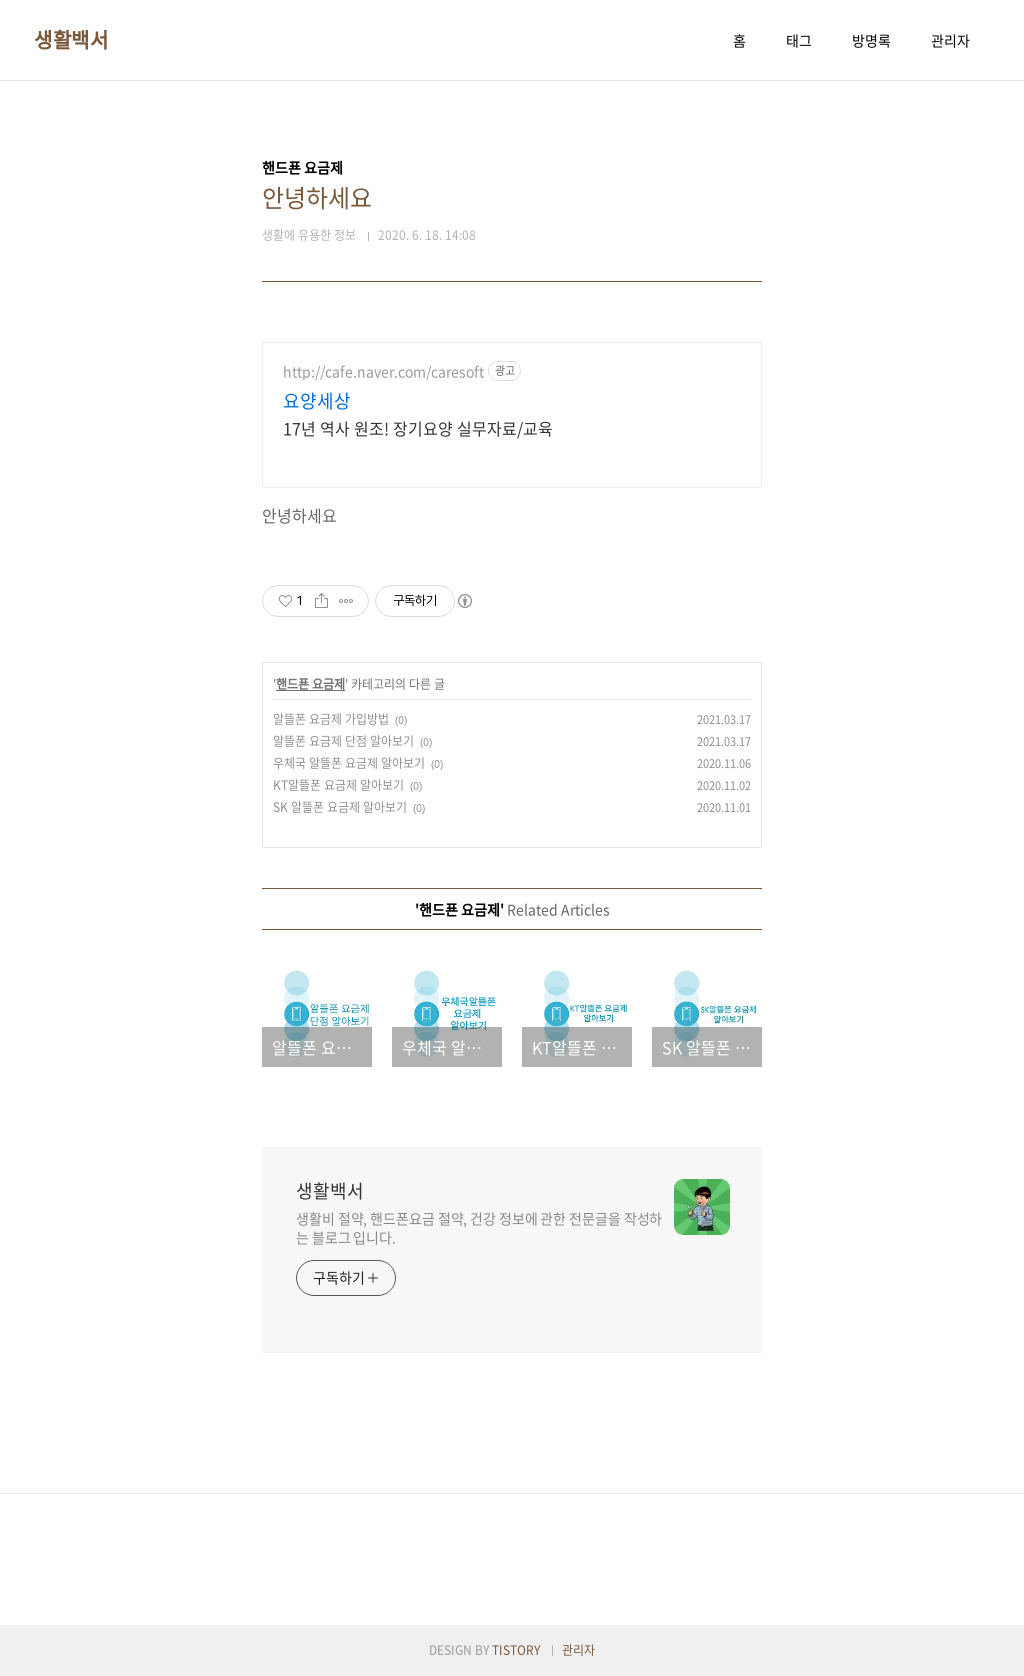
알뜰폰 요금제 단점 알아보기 (343, 741)
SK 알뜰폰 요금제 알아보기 (340, 807)
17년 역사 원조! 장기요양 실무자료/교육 (418, 427)
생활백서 (71, 40)
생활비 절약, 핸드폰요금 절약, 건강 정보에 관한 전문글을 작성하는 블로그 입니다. (479, 1227)
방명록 (871, 40)
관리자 (950, 40)
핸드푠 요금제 (310, 684)
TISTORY (516, 1650)
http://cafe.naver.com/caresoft (383, 371)
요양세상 (317, 401)
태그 (799, 40)
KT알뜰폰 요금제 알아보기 (338, 785)
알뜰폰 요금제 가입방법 (331, 719)
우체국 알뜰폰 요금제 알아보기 (349, 763)
